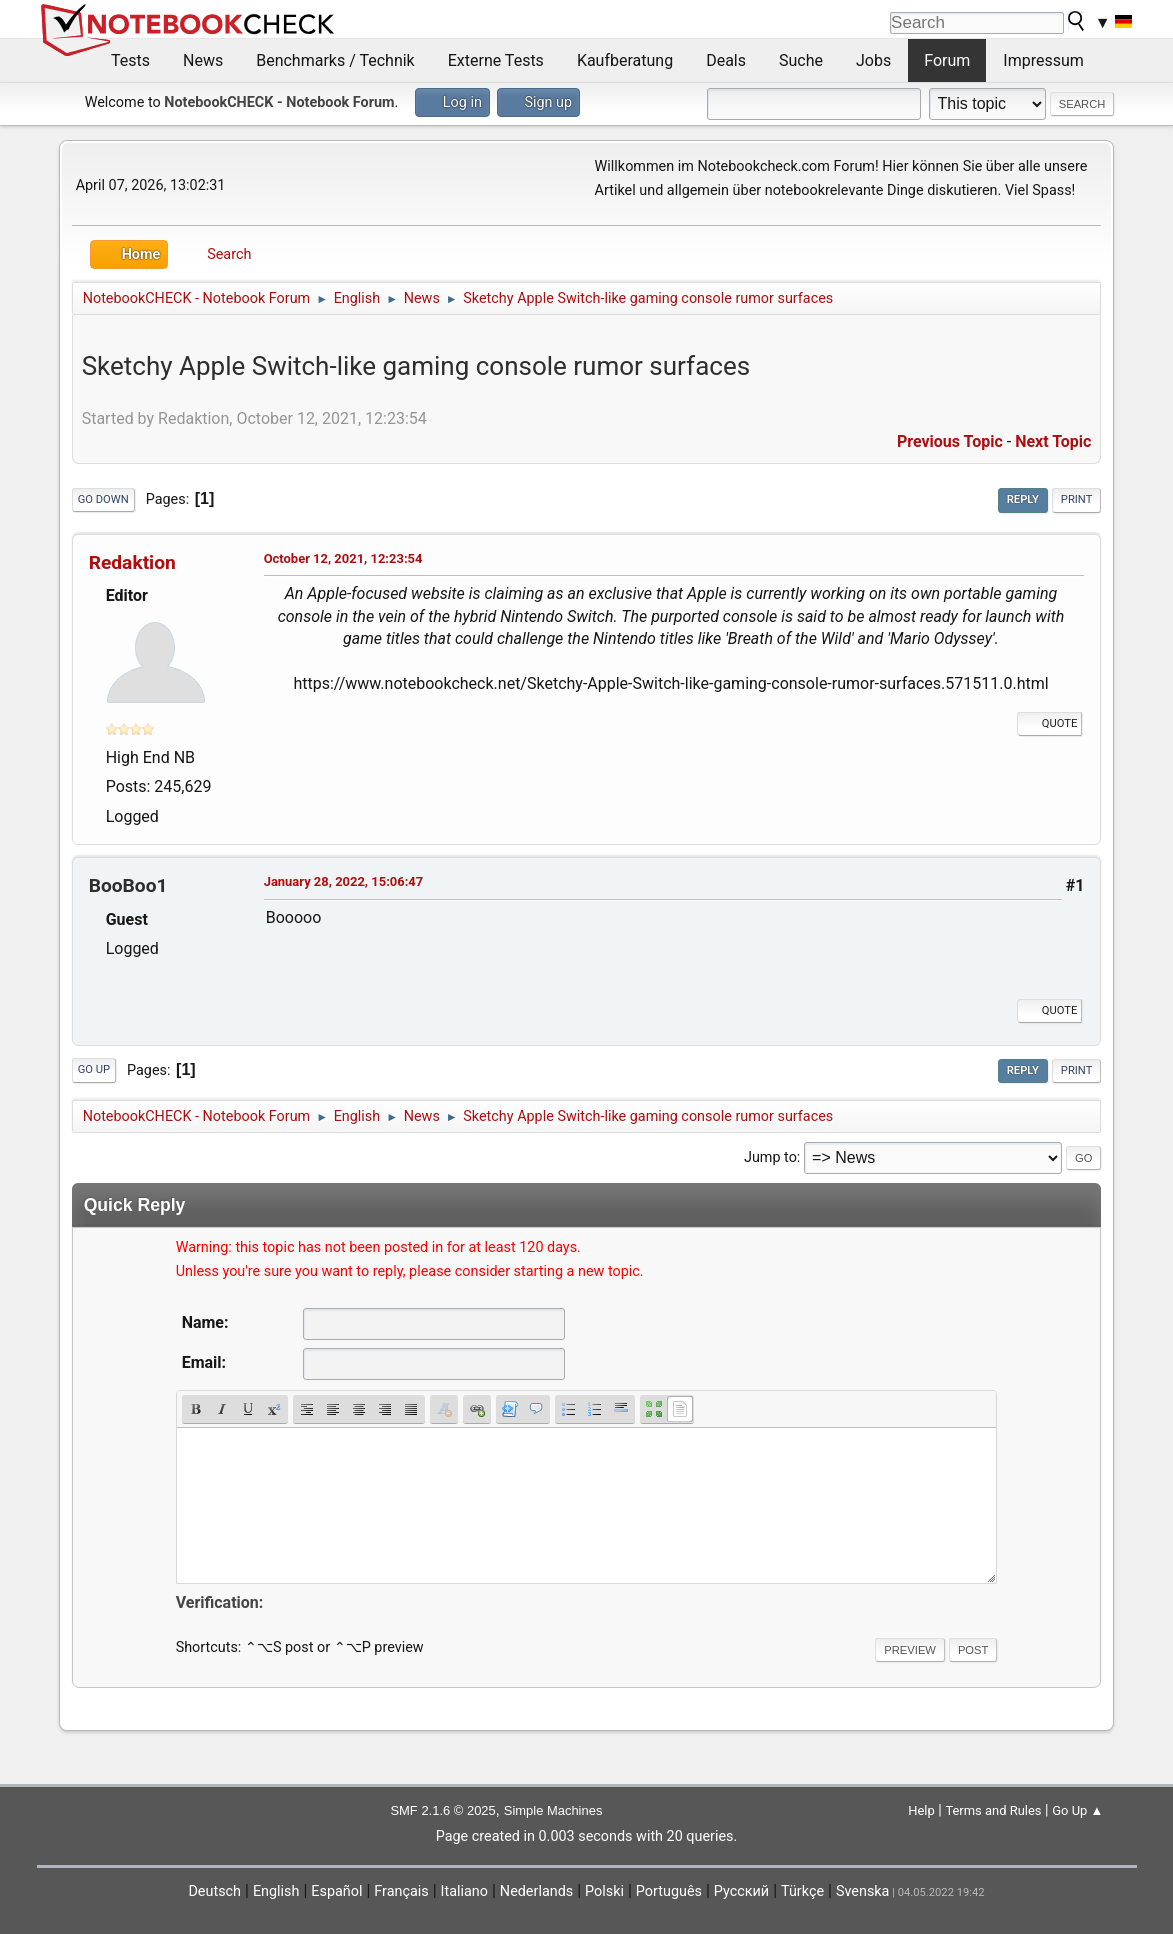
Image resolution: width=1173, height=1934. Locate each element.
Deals (726, 60)
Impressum (1043, 60)
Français (401, 1891)
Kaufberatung (625, 60)
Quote (1050, 723)
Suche (801, 60)
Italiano (464, 1891)
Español (336, 1891)
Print (1077, 499)
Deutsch (214, 1891)
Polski (604, 1891)
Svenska (863, 1891)
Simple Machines (553, 1810)
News (203, 60)
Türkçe (802, 1891)
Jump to (770, 1157)
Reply (1023, 499)
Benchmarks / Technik (335, 60)
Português (669, 1891)
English (276, 1891)
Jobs (873, 60)
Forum (947, 60)
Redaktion (132, 562)
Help (921, 1810)
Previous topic (950, 441)
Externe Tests (496, 60)
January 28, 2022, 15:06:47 (344, 881)
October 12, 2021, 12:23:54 (343, 558)
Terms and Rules (993, 1810)
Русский (741, 1891)
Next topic (1053, 441)
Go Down (103, 499)
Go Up (94, 1069)
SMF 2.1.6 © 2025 (442, 1810)
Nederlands (536, 1891)
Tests (130, 60)
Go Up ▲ (1077, 1810)
